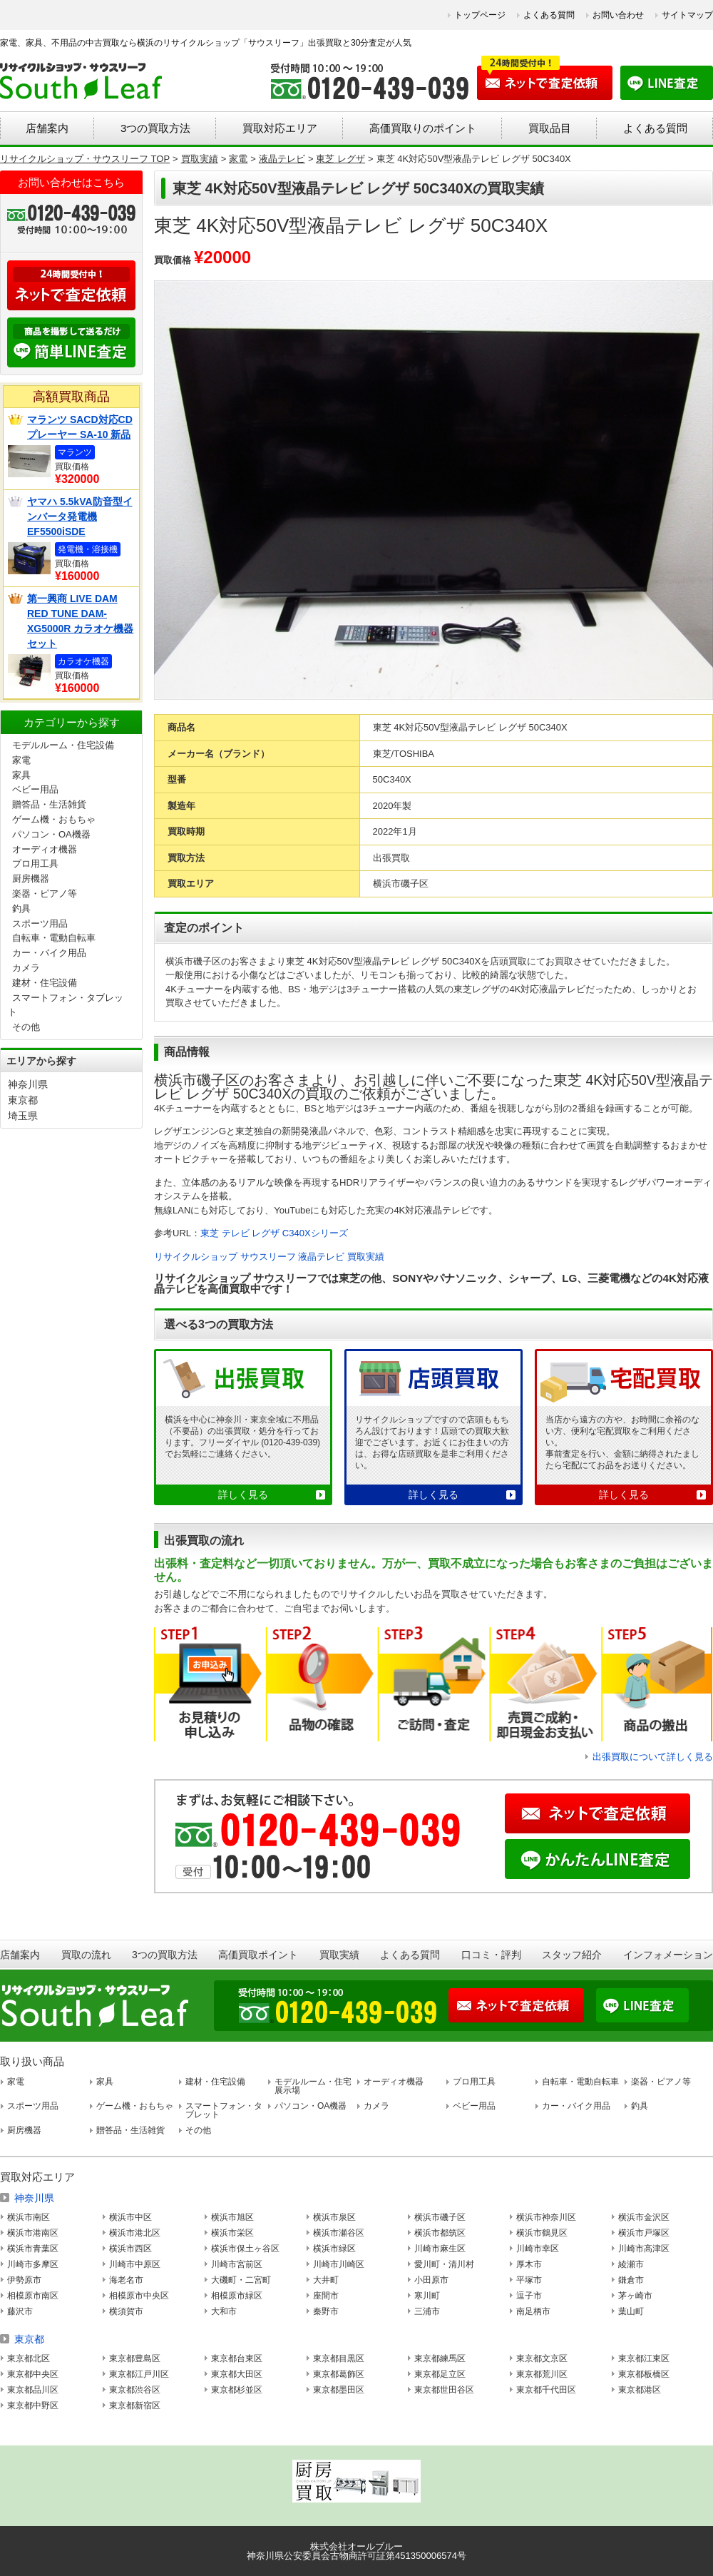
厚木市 (529, 2264)
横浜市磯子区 (440, 2217)
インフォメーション (668, 1955)
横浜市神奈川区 (546, 2217)
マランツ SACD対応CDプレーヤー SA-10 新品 (80, 427)
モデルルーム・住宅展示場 (313, 2086)
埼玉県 (23, 1115)
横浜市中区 (130, 2217)
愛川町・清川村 (444, 2264)
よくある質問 (549, 15)
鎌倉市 (631, 2280)
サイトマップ (687, 15)
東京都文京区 (542, 2358)
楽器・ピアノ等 (44, 893)
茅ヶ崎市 (635, 2296)
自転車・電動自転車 (54, 937)
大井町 (326, 2280)
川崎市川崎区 (338, 2264)
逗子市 (529, 2296)
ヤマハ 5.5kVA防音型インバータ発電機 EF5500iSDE (80, 516)
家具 (21, 775)
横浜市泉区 (334, 2217)
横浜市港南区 (32, 2233)
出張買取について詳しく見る (653, 1756)
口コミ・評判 (491, 1955)
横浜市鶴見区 (542, 2233)
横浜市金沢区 (644, 2217)
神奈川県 (28, 1084)
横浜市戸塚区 (644, 2233)
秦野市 (326, 2311)
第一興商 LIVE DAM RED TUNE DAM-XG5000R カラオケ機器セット (80, 621)
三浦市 (427, 2311)
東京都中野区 (32, 2405)
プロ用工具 (35, 863)
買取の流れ (86, 1955)
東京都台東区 (236, 2358)
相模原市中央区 (139, 2296)
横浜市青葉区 (32, 2249)
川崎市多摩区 (32, 2264)
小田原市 (431, 2280)
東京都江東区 (644, 2358)
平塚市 (529, 2280)
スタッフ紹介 (572, 1955)
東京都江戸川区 (139, 2374)
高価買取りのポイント (422, 128)
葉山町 (631, 2311)
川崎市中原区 (134, 2264)
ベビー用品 (35, 789)
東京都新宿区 (134, 2405)
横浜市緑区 (334, 2249)
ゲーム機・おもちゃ (54, 819)
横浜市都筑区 (440, 2233)
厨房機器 (30, 878)
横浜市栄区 (232, 2233)
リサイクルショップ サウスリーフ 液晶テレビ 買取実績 (269, 1256)
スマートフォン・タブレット (223, 2110)
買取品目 (549, 128)
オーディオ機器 (44, 849)
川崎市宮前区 (236, 2264)
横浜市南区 (28, 2217)
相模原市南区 (32, 2296)
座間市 (326, 2296)
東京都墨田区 (338, 2390)
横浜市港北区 (134, 2233)
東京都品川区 (32, 2390)
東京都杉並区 (236, 2390)
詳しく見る (243, 1494)
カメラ (26, 967)
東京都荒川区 (542, 2374)
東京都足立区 (440, 2374)
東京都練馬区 (440, 2358)
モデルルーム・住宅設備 (63, 745)
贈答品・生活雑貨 (49, 804)
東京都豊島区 (134, 2358)
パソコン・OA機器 (51, 834)
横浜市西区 (130, 2249)
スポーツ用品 (40, 923)
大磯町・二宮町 (241, 2280)
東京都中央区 (32, 2374)
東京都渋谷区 (134, 2390)
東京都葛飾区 (338, 2374)
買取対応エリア (279, 128)
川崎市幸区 (537, 2249)
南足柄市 (533, 2311)
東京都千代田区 (546, 2390)
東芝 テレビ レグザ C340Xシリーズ (274, 1233)
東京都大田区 (236, 2374)
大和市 (224, 2311)
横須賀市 (126, 2311)
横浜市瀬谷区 (338, 2233)
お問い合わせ (618, 15)
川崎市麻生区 (440, 2249)
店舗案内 (47, 128)
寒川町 (427, 2296)
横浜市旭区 (232, 2217)
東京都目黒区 (338, 2358)
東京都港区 (639, 2390)
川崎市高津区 (644, 2249)
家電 (21, 760)
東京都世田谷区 (444, 2390)
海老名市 (126, 2280)
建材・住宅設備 (44, 982)
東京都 (23, 1100)
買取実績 (339, 1955)
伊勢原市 (24, 2280)
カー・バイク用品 (49, 952)
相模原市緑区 (236, 2296)
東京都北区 (28, 2358)
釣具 (21, 908)
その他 (26, 1027)
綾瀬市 (631, 2264)
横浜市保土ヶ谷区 (245, 2249)
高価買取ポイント (258, 1955)
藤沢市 (20, 2311)
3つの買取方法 (155, 128)
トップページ (480, 15)
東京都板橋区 (644, 2374)
